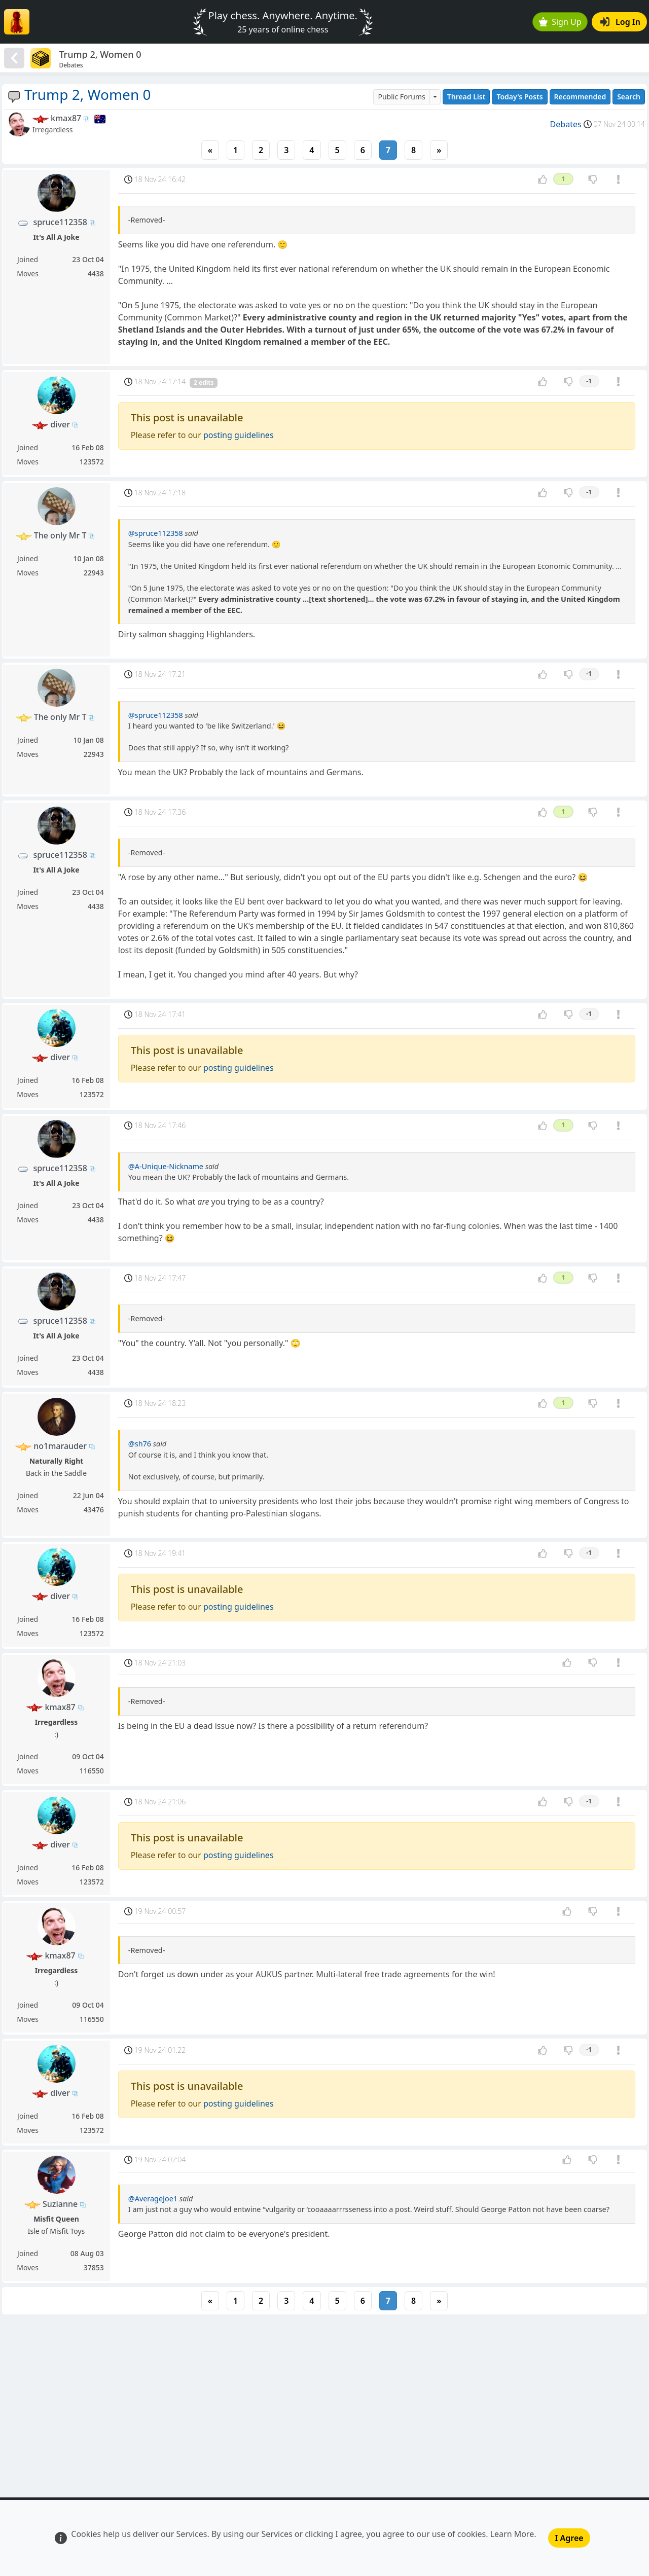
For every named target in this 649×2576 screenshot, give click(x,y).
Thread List (466, 96)
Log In (620, 21)
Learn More (512, 2533)
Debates (566, 124)
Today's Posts (519, 96)
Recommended (580, 96)
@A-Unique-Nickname (165, 1166)
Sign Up (560, 21)
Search (628, 96)
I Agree (569, 2538)
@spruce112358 (155, 533)
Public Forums (401, 96)
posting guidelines (238, 435)
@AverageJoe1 (152, 2198)
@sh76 (139, 1443)
